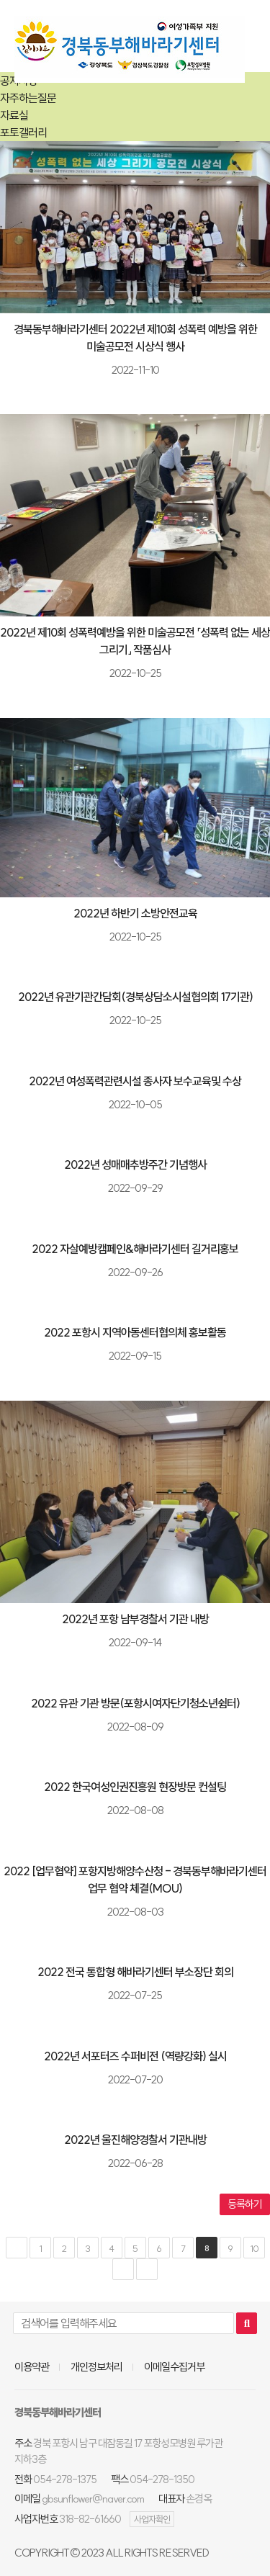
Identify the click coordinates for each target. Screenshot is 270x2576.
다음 (123, 2269)
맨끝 (147, 2269)
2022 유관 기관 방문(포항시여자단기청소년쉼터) (135, 1703)
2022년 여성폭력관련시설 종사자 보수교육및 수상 (135, 1081)
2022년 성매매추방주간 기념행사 (135, 1164)
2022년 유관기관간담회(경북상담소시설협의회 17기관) (135, 996)
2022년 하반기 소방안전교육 (135, 913)
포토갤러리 (23, 132)
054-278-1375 (64, 2479)
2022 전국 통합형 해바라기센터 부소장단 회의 (135, 1972)
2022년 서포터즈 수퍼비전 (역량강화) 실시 (135, 2056)
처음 (16, 2247)
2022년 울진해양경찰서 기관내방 (135, 2139)
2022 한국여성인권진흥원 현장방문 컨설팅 (135, 1787)
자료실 (14, 115)
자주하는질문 (28, 98)
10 (254, 2248)
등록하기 (245, 2204)
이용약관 (31, 2367)
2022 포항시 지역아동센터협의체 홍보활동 (135, 1332)
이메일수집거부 (174, 2367)
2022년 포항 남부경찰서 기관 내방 (135, 1619)
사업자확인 (152, 2519)
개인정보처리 (96, 2367)
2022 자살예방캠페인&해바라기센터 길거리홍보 (135, 1249)
